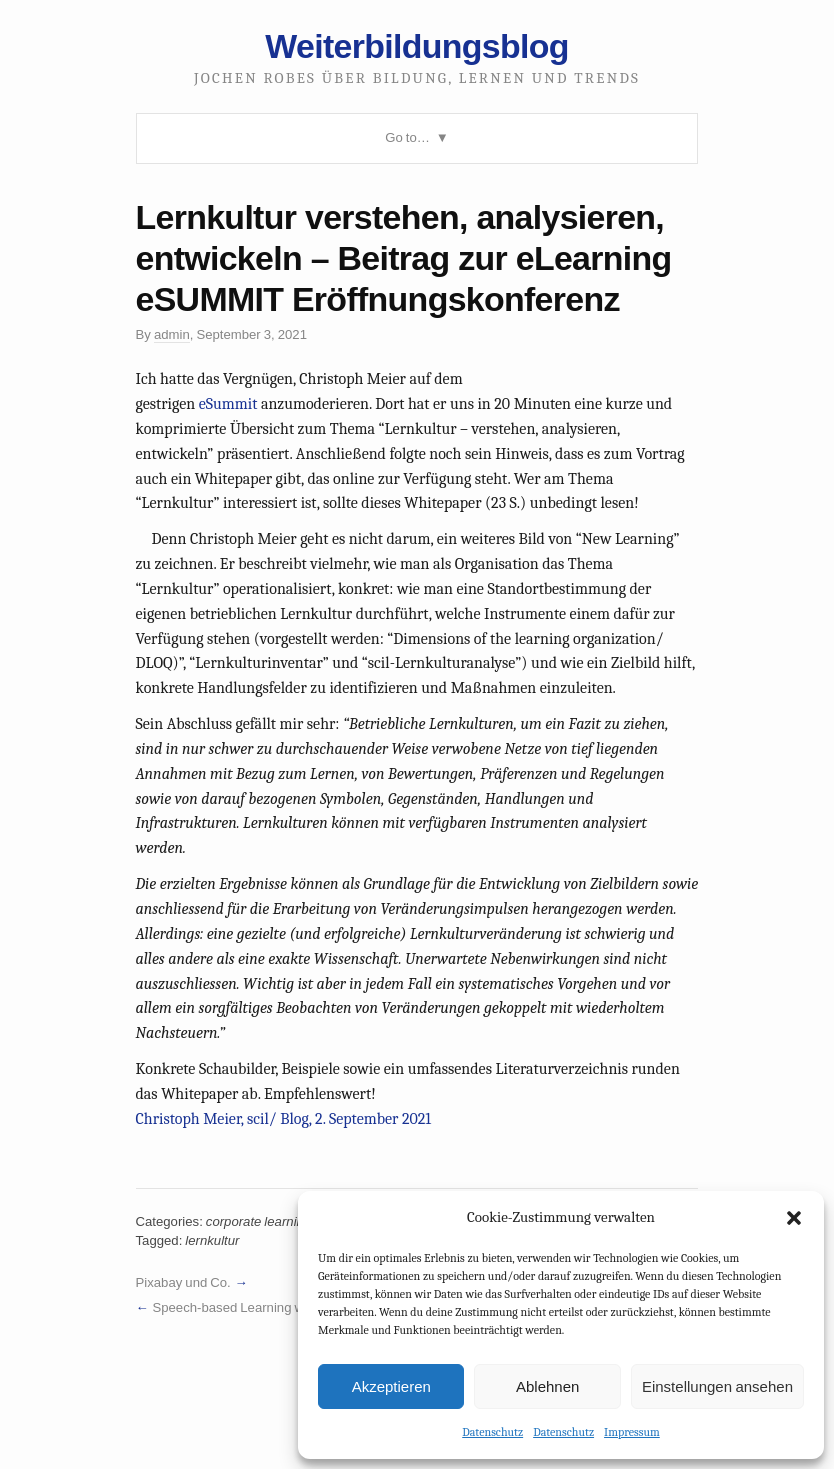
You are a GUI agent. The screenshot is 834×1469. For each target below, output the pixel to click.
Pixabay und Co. (183, 1282)
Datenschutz (492, 1432)
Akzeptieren (391, 1386)
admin (172, 334)
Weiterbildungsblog (416, 46)
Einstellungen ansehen (717, 1386)
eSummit (228, 404)
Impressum (632, 1432)
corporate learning (258, 1221)
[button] (794, 1218)
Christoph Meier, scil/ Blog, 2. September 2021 (284, 1119)
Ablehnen (547, 1386)
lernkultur (212, 1240)
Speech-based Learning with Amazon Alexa (277, 1307)
